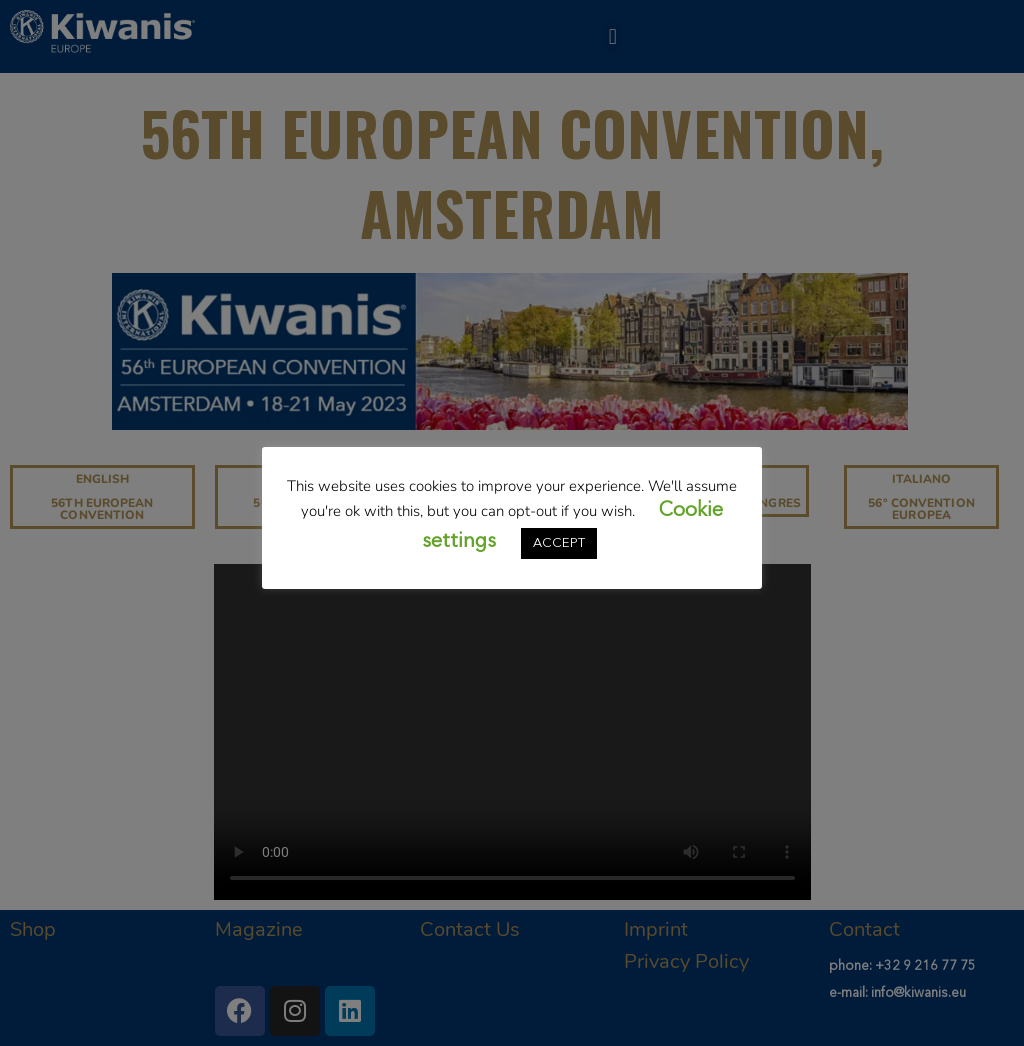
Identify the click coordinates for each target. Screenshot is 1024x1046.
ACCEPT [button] (559, 543)
